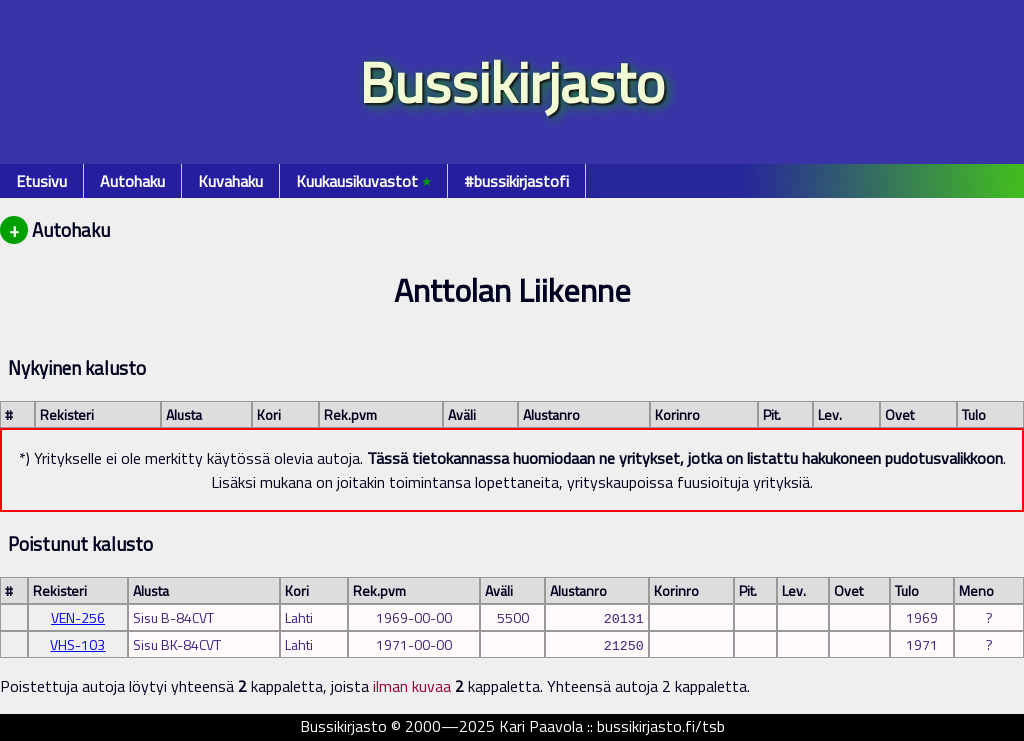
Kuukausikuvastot (363, 181)
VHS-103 (77, 644)
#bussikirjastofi (516, 181)
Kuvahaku (230, 181)
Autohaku (132, 181)
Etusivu (41, 181)
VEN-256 (78, 617)
